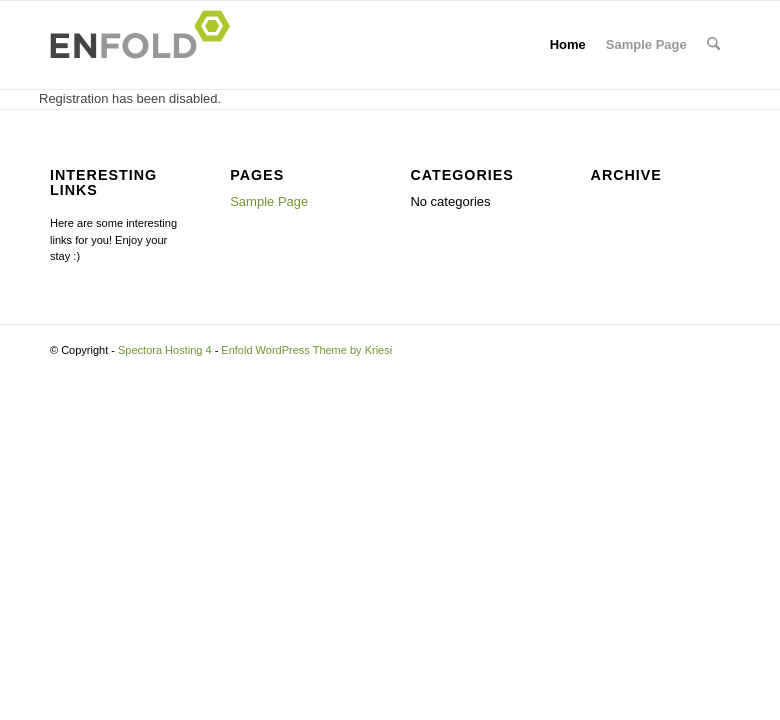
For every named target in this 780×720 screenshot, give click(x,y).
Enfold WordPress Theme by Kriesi (306, 350)
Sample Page (646, 44)
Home (568, 44)
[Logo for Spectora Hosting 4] (146, 45)
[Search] (713, 45)
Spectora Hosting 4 (165, 350)
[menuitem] (713, 45)
